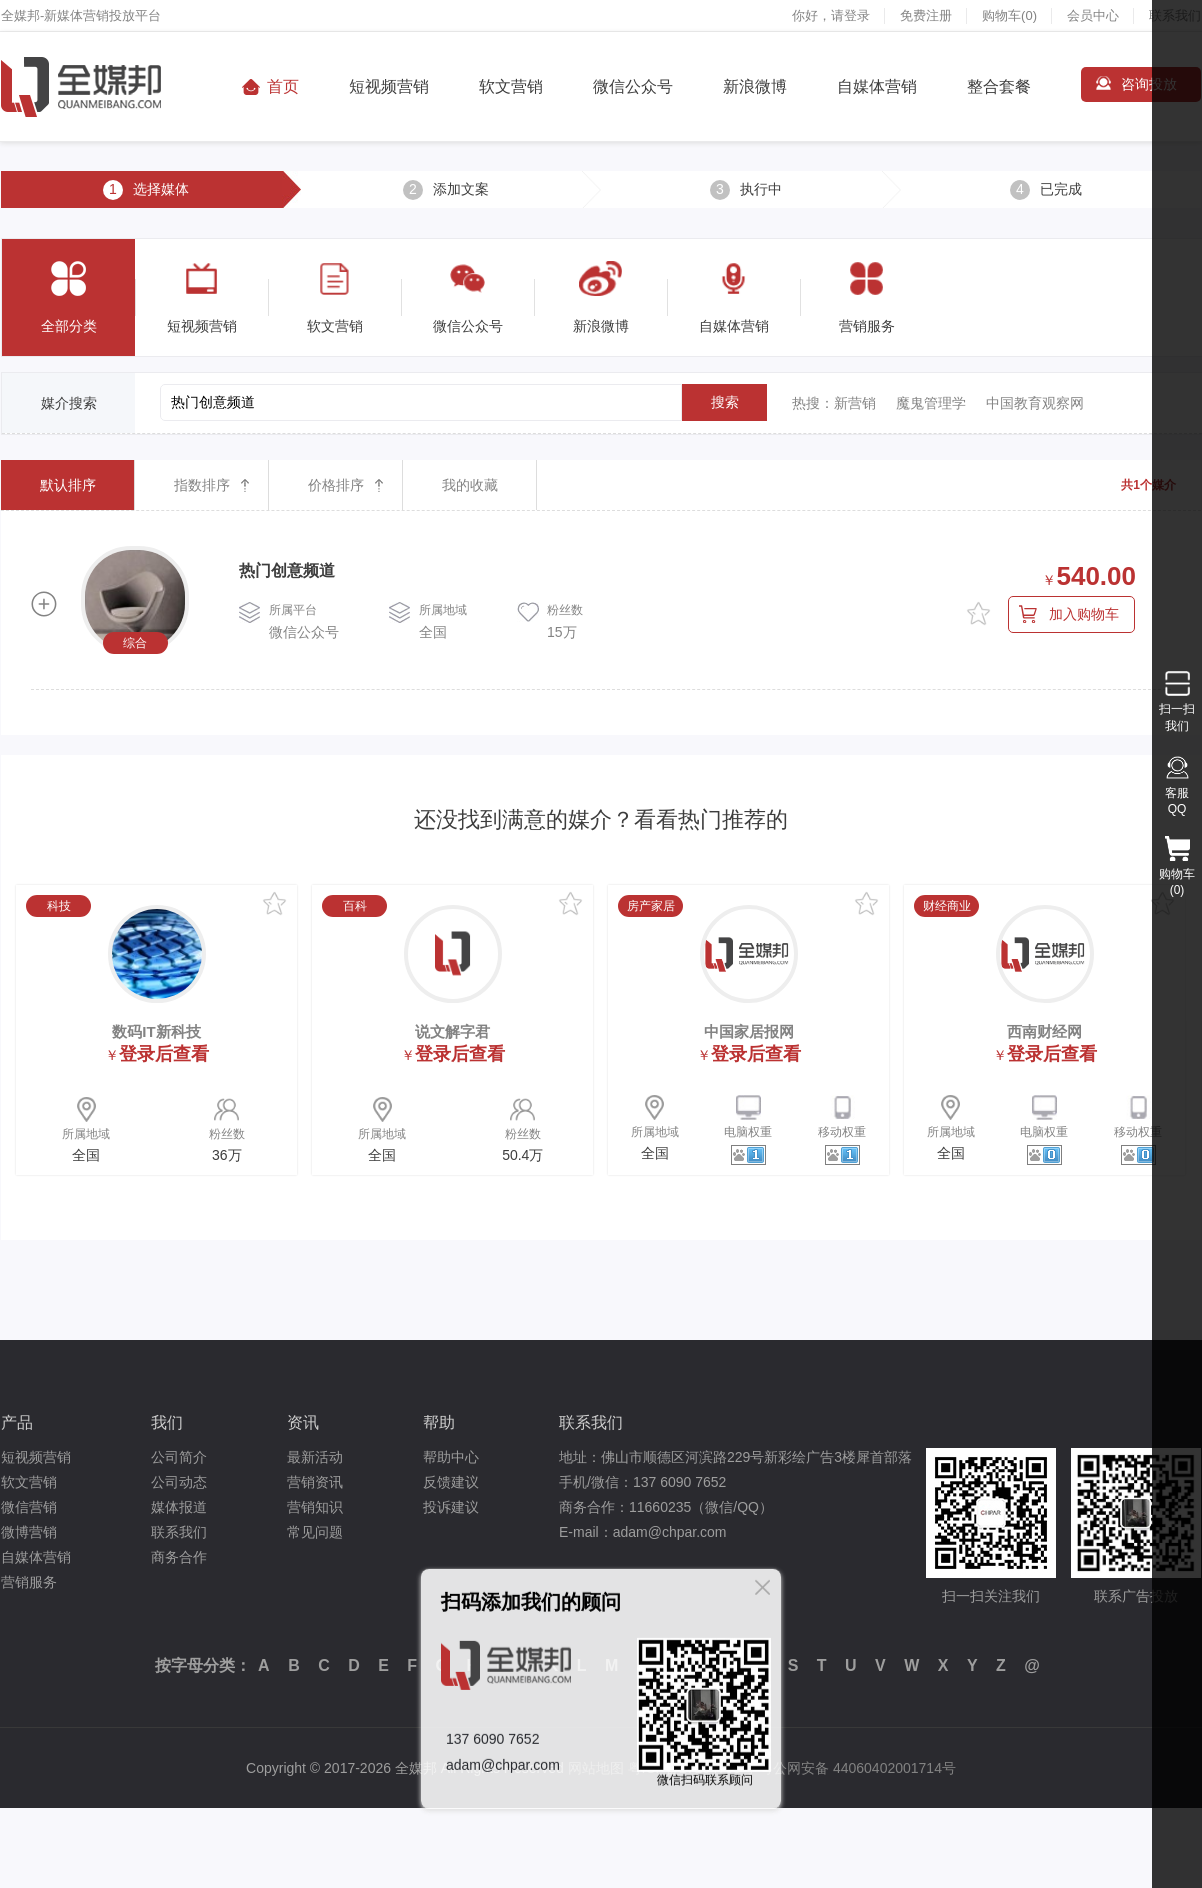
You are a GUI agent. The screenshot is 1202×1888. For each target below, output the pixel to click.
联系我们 (179, 1532)
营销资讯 (315, 1482)
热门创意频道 (287, 570)
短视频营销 (389, 86)
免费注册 (926, 15)
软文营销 (511, 86)
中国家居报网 (749, 1031)
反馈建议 (451, 1482)
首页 (283, 86)
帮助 (439, 1422)
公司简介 (179, 1457)
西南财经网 (1044, 1031)
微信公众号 (633, 86)
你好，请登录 (831, 15)
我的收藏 (470, 485)
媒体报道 (179, 1507)
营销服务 (29, 1582)
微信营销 (29, 1507)
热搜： (813, 403)
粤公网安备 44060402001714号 (857, 1768)
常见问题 (315, 1532)
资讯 (303, 1422)
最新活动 (315, 1457)
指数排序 (202, 485)
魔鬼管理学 (931, 403)
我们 (167, 1422)
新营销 (855, 403)
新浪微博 (755, 86)
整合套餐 (999, 86)
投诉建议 (451, 1507)
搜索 (725, 402)
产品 (17, 1422)
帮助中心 (451, 1457)
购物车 (1009, 15)
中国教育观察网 (1035, 403)
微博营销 (29, 1532)
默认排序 (68, 485)
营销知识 (315, 1507)
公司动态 (179, 1482)
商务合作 (179, 1557)
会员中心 (1093, 15)
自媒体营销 (877, 86)
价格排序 (336, 485)
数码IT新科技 (156, 1031)
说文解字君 (452, 1031)
